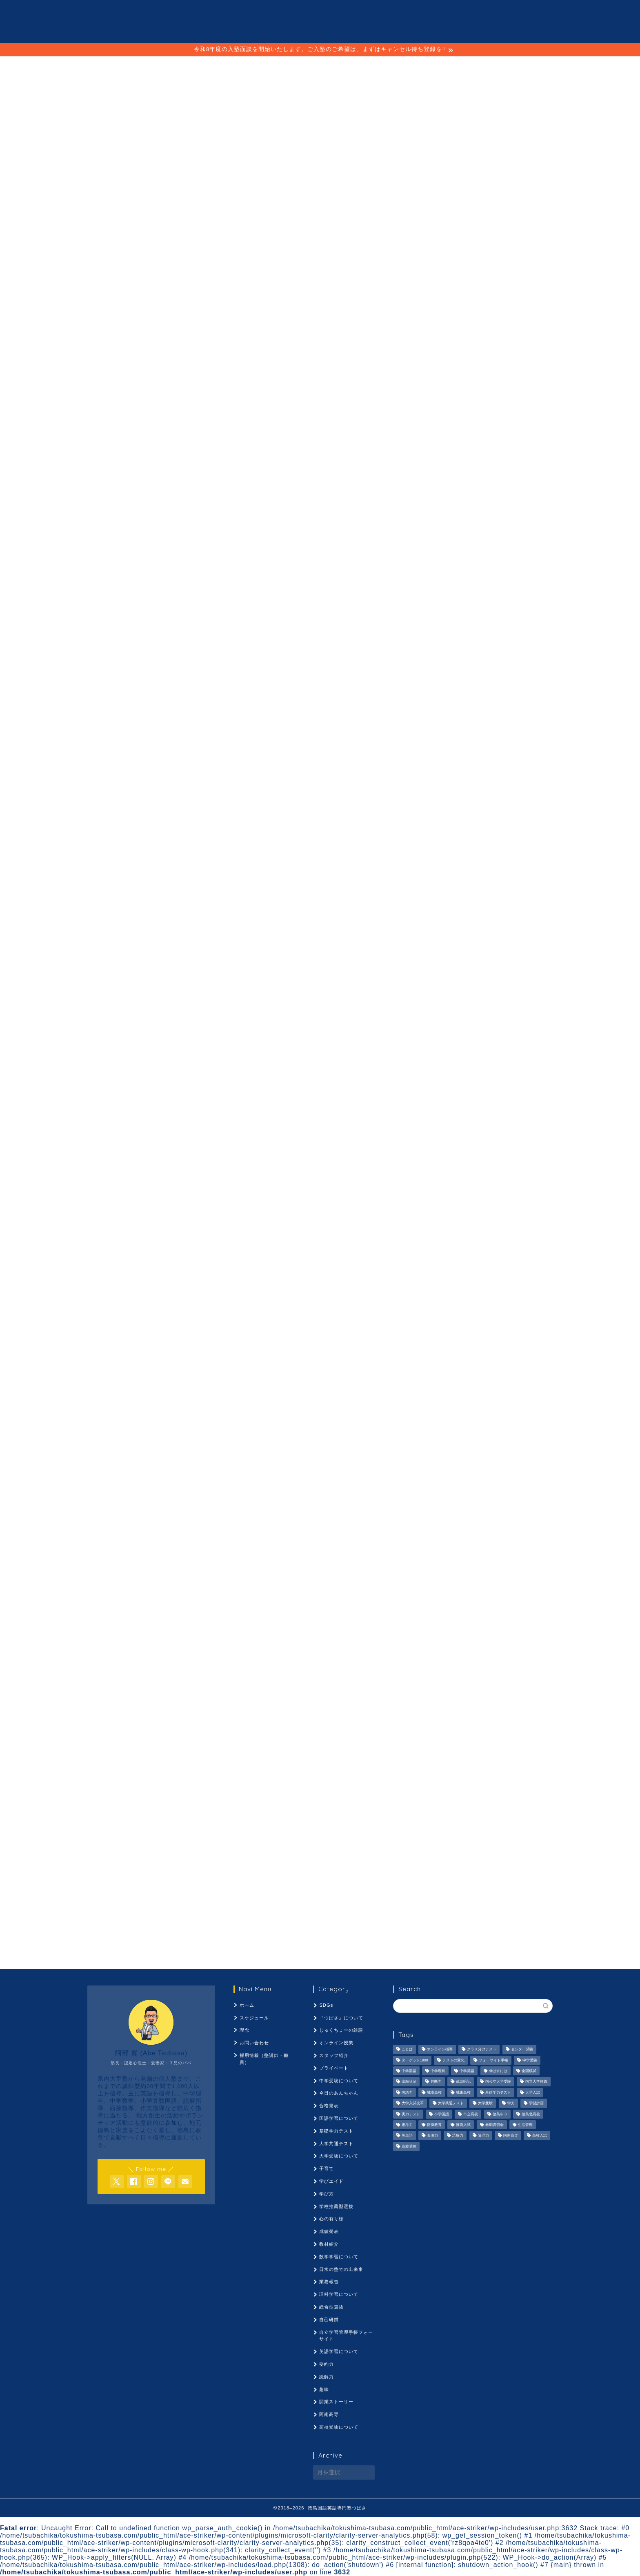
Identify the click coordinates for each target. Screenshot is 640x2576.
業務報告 (329, 2281)
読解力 (326, 2376)
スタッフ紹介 (334, 2055)
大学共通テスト (336, 2143)
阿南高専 (329, 2414)
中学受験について (338, 2080)
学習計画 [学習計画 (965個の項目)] (536, 2103)
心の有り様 (331, 2218)
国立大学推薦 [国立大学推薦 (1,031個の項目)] (536, 2082)
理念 (319, 360)
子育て (326, 2168)
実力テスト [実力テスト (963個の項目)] (411, 2114)
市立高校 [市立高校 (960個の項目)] (470, 2114)
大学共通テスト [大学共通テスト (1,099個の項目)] (451, 2103)
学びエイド (331, 2181)
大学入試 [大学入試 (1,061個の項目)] (532, 2092)
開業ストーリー (336, 2401)
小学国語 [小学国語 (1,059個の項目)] (441, 2114)
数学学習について (338, 2256)
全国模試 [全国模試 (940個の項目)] (529, 2071)
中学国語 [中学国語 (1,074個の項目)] (409, 2071)
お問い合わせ (254, 2042)
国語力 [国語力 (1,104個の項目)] (407, 2092)
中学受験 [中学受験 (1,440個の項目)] (529, 2060)
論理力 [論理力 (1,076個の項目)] (483, 2136)
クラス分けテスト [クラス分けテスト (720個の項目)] (481, 2050)
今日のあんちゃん (338, 2092)
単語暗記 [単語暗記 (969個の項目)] (463, 2082)
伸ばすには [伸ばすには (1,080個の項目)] (498, 2071)
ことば (279, 360)
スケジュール (223, 360)
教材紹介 (329, 2244)
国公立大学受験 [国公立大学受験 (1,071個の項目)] (498, 2082)
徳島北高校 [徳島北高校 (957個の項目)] (531, 2114)
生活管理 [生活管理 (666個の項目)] (525, 2125)
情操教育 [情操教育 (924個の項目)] (434, 2125)
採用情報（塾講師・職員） (393, 360)
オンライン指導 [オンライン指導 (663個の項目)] (440, 2050)
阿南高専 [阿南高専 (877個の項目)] (510, 2136)
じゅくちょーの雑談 (341, 2030)
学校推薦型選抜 (336, 2206)
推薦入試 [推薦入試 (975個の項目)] (463, 2125)
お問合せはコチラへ (320, 254)
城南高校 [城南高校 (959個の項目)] (434, 2092)
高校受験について (338, 2426)
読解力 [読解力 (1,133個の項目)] (457, 2136)
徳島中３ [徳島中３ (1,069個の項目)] (500, 2114)
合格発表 (329, 2105)
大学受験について (338, 2155)
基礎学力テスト (336, 2130)
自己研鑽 (329, 2319)
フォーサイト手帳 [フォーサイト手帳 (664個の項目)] (493, 2060)
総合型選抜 (331, 2306)
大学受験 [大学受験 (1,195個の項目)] (485, 2103)
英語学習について (338, 2351)
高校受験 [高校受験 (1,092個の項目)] (409, 2146)
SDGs (326, 2005)
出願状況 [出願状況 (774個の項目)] (409, 2082)
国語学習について (338, 2118)
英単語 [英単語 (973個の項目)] (407, 2136)
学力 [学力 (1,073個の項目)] (511, 2103)
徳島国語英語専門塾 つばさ (320, 20)
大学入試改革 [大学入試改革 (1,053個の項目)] (413, 2103)
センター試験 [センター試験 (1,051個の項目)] (522, 2050)
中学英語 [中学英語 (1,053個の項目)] (467, 2071)
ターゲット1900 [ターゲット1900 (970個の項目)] (415, 2060)
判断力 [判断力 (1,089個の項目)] (436, 2082)
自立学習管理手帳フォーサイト (346, 2336)
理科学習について (338, 2294)
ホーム (247, 2005)
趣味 (324, 2389)
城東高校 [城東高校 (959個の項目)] (463, 2092)
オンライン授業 (336, 2042)
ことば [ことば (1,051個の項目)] (407, 2050)
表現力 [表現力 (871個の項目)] (432, 2136)
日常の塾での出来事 (341, 2269)
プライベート (334, 2068)
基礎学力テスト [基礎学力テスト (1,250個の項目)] (498, 2092)
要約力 (326, 2364)
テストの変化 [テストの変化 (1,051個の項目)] (453, 2060)
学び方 (326, 2193)
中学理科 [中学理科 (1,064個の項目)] (438, 2071)
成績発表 (329, 2231)
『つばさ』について (341, 2017)
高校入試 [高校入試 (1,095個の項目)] (539, 2136)
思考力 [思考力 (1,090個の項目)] (407, 2125)
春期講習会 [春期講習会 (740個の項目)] (494, 2125)
